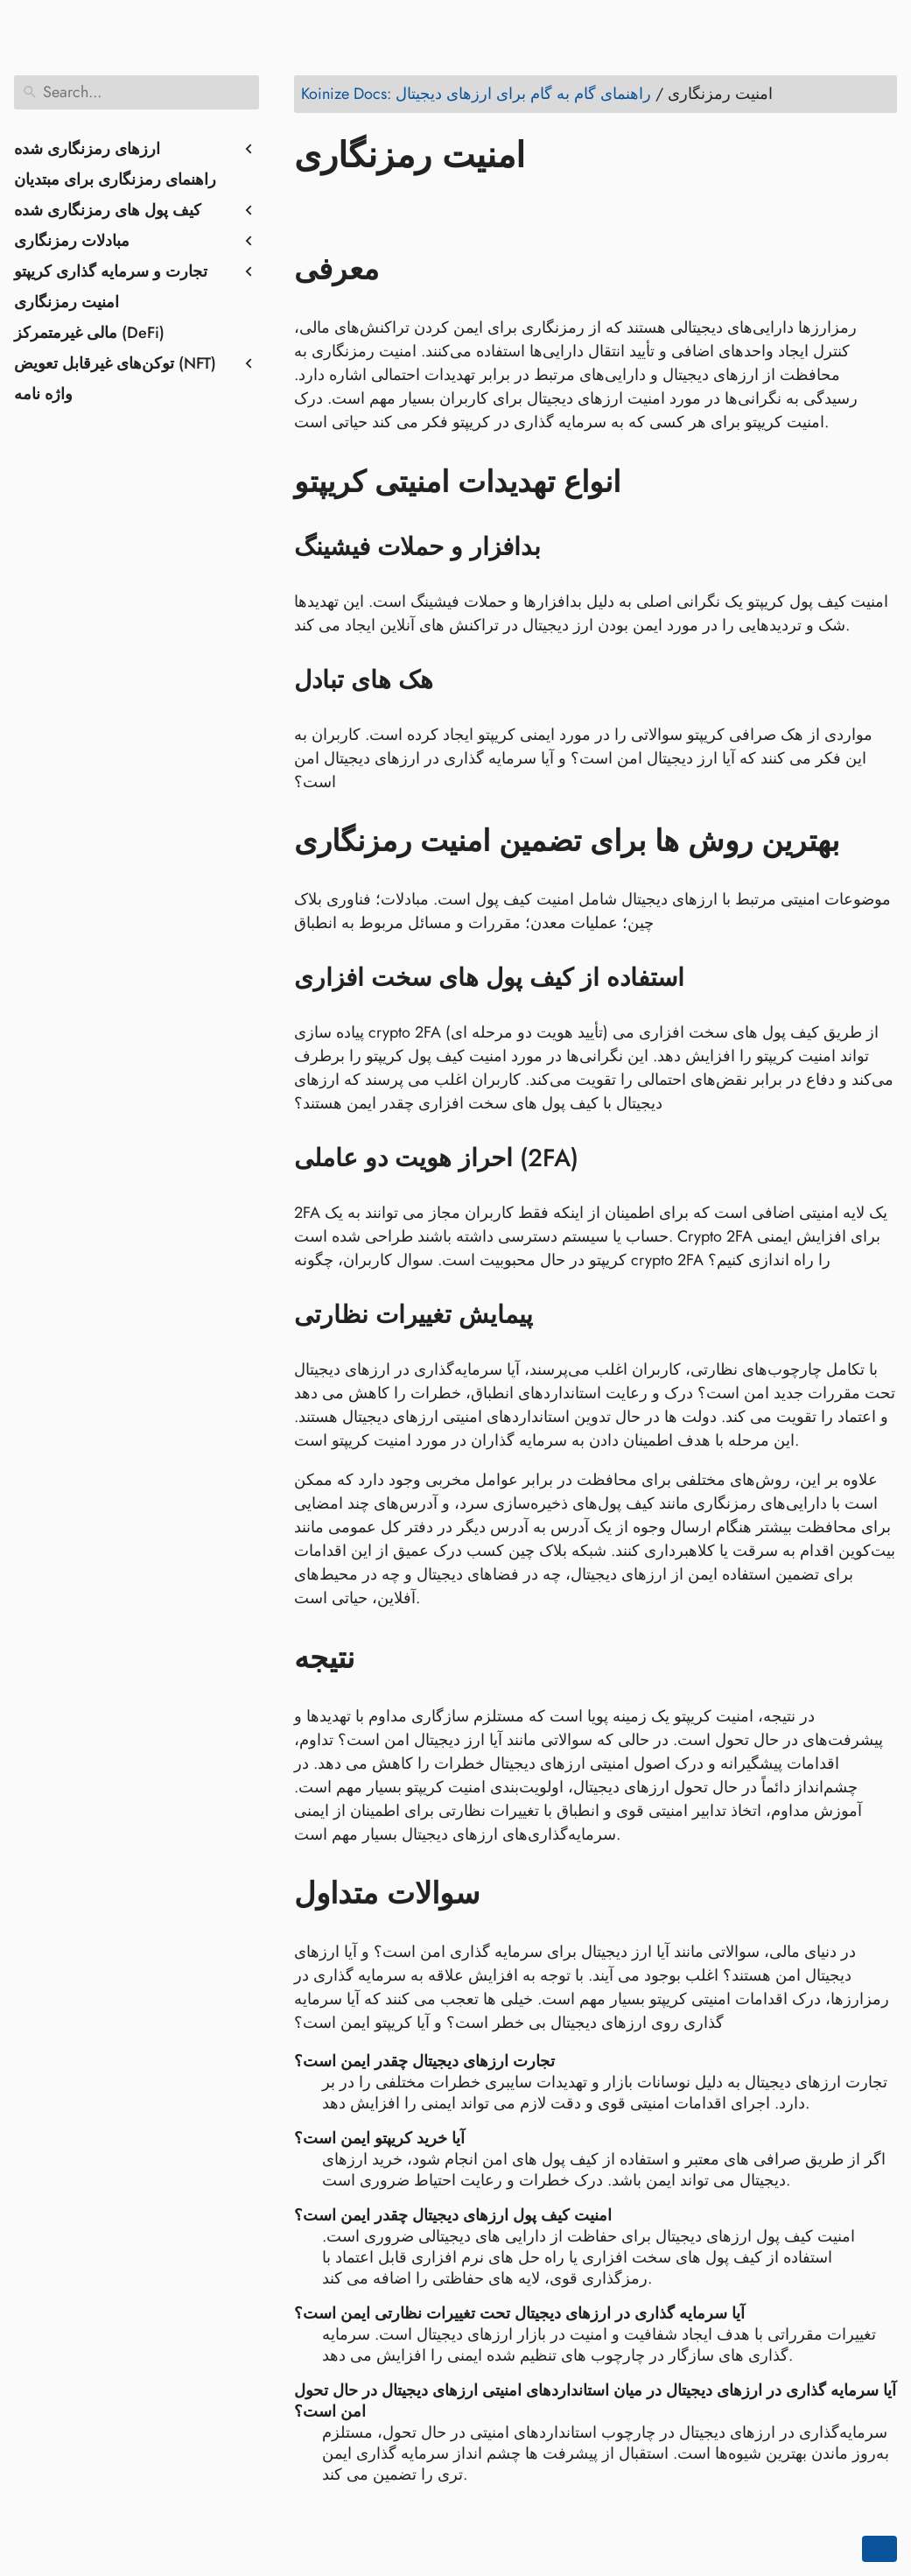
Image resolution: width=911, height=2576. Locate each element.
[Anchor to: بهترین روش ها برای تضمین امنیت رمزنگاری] (865, 841)
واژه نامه (43, 394)
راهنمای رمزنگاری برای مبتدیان (115, 179)
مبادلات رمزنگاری (72, 240)
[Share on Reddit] (410, 205)
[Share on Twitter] (344, 205)
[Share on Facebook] (310, 205)
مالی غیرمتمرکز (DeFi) (89, 332)
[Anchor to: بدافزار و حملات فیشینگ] (563, 547)
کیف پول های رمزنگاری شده (107, 210)
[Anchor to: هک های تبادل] (455, 680)
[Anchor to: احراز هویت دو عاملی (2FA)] (600, 1158)
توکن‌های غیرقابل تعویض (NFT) (115, 363)
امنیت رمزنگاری (66, 302)
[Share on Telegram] (477, 205)
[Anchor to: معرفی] (405, 269)
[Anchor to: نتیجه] (380, 1657)
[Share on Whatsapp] (443, 205)
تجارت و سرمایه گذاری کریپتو (110, 271)
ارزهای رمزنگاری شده (87, 148)
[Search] (136, 92)
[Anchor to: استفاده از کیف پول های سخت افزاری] (706, 978)
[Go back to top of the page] (879, 2549)
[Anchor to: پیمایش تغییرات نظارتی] (555, 1315)
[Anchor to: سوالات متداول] (505, 1894)
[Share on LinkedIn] (377, 205)
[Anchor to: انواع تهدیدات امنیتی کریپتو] (646, 481)
